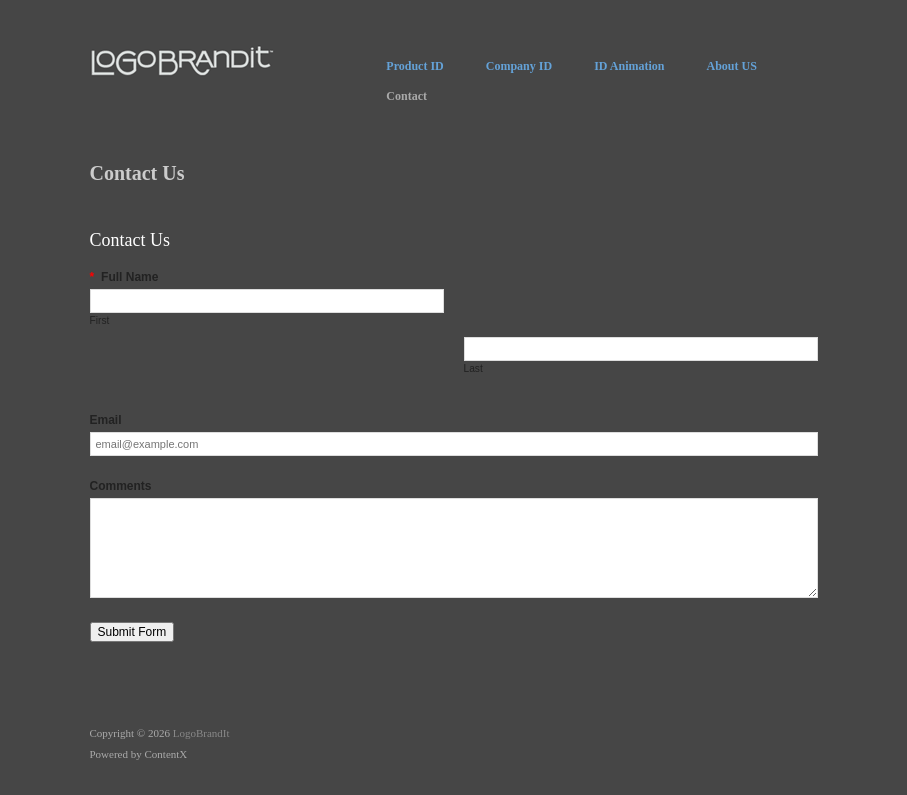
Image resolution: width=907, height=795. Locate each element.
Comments (121, 486)
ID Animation (629, 66)
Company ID (519, 66)
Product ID (414, 66)
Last (473, 369)
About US (731, 66)
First (100, 321)
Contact (406, 96)
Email (106, 420)
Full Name (124, 277)
